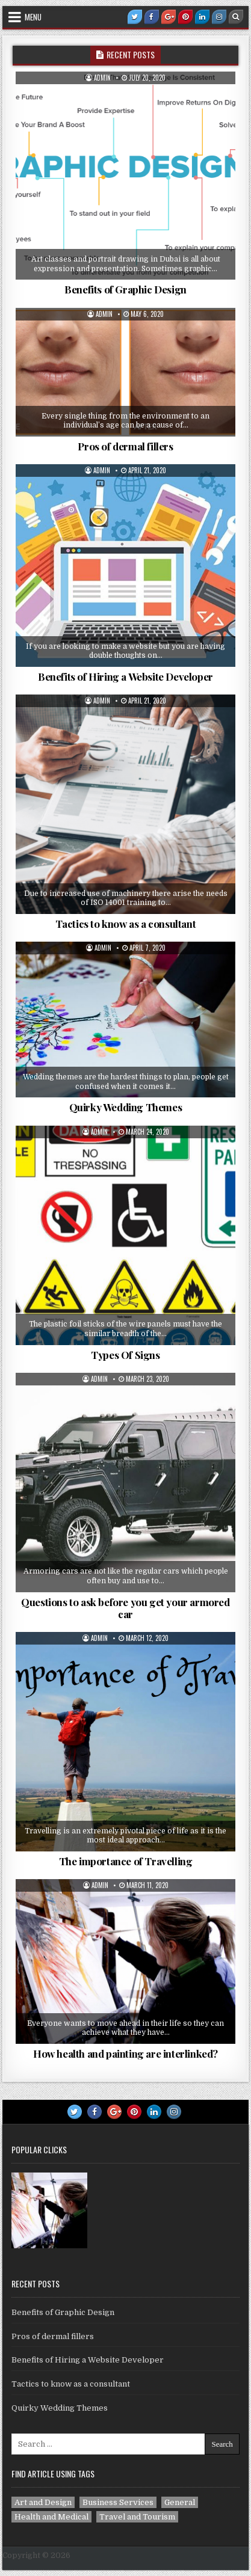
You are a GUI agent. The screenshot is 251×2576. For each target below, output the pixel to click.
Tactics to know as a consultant (125, 923)
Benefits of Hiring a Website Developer (125, 676)
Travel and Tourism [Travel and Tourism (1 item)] (137, 2516)
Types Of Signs (125, 1354)
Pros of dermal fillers (125, 446)
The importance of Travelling (126, 1861)
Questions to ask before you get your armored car (125, 1608)
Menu (33, 17)
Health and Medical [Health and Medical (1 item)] (51, 2516)
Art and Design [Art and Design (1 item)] (43, 2502)
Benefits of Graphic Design (125, 289)
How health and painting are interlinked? (125, 2053)
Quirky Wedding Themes (125, 1107)
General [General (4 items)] (179, 2502)
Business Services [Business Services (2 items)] (117, 2502)
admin (102, 78)
